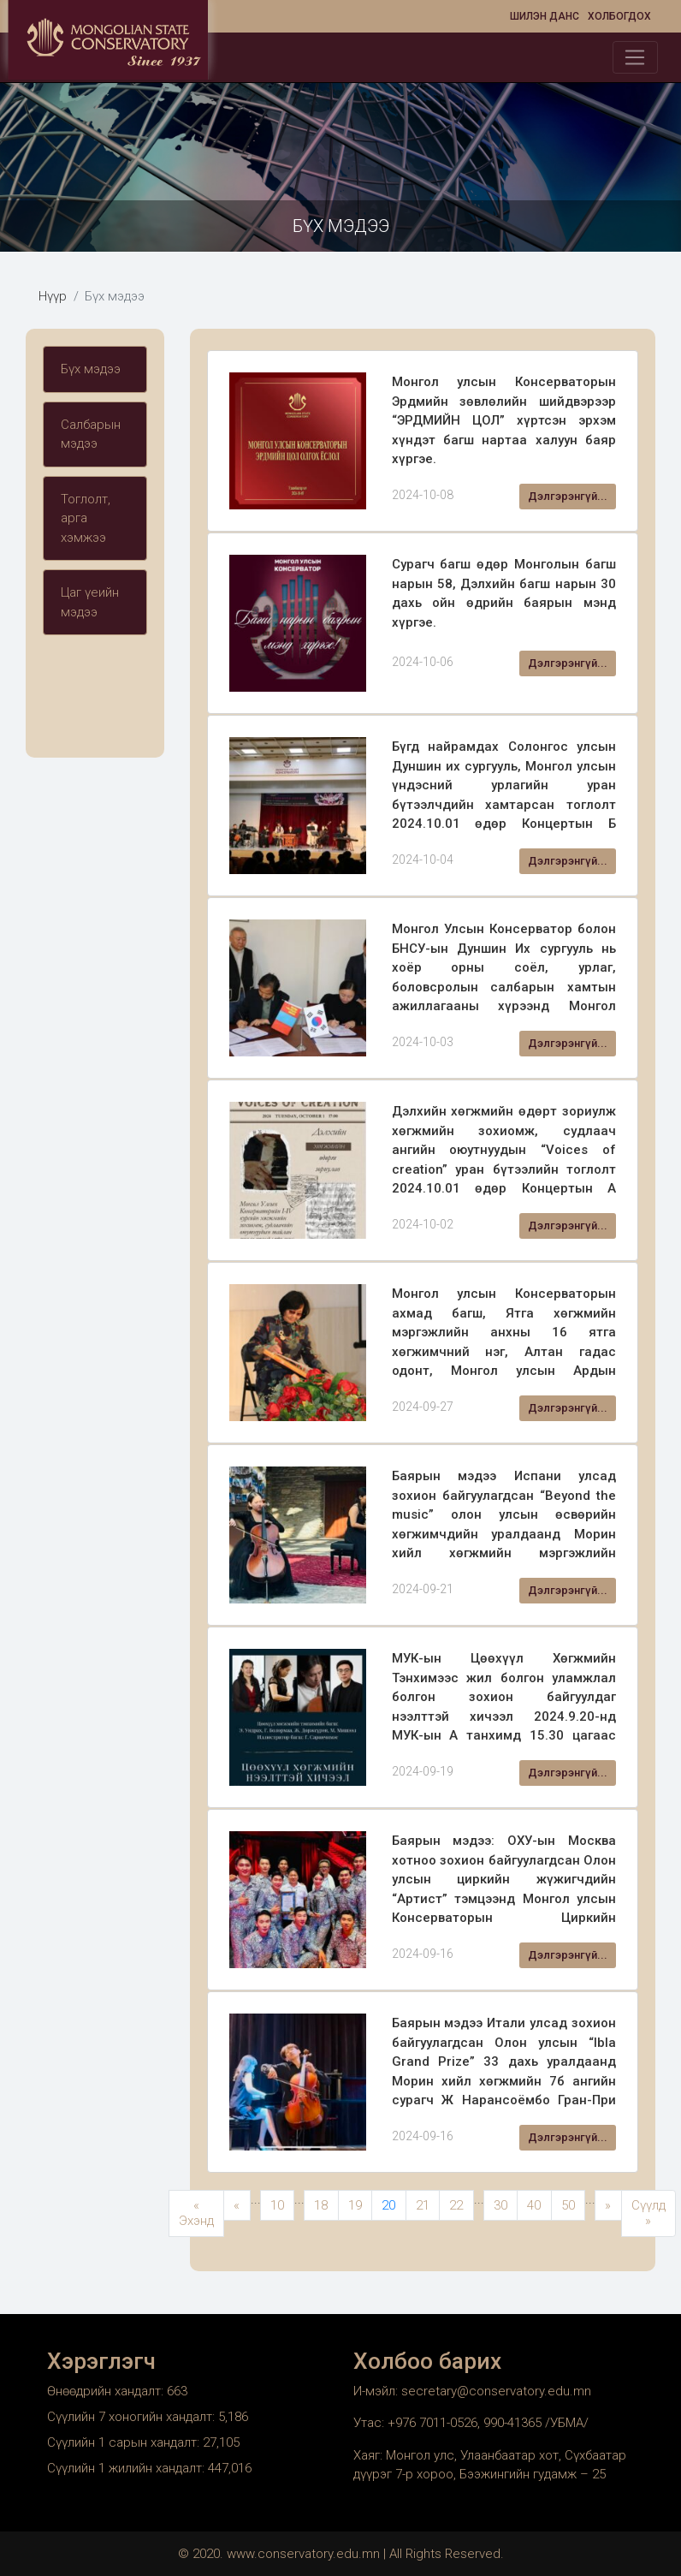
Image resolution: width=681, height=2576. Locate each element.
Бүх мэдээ (91, 369)
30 (500, 2205)
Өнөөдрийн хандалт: (107, 2391)
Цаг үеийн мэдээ (90, 602)
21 (422, 2205)
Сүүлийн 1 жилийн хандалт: (127, 2468)
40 (534, 2205)
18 (321, 2205)
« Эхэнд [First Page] (196, 2213)
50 (568, 2205)
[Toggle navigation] (635, 57)
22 (456, 2205)
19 (355, 2205)
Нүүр (52, 296)
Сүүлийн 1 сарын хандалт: (125, 2442)
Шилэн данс (544, 16)
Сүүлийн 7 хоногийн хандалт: (132, 2416)
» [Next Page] (608, 2205)
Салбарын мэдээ (91, 434)
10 (277, 2205)
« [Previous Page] (237, 2205)
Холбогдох (619, 16)
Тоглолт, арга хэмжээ (85, 518)
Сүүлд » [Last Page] (648, 2213)
